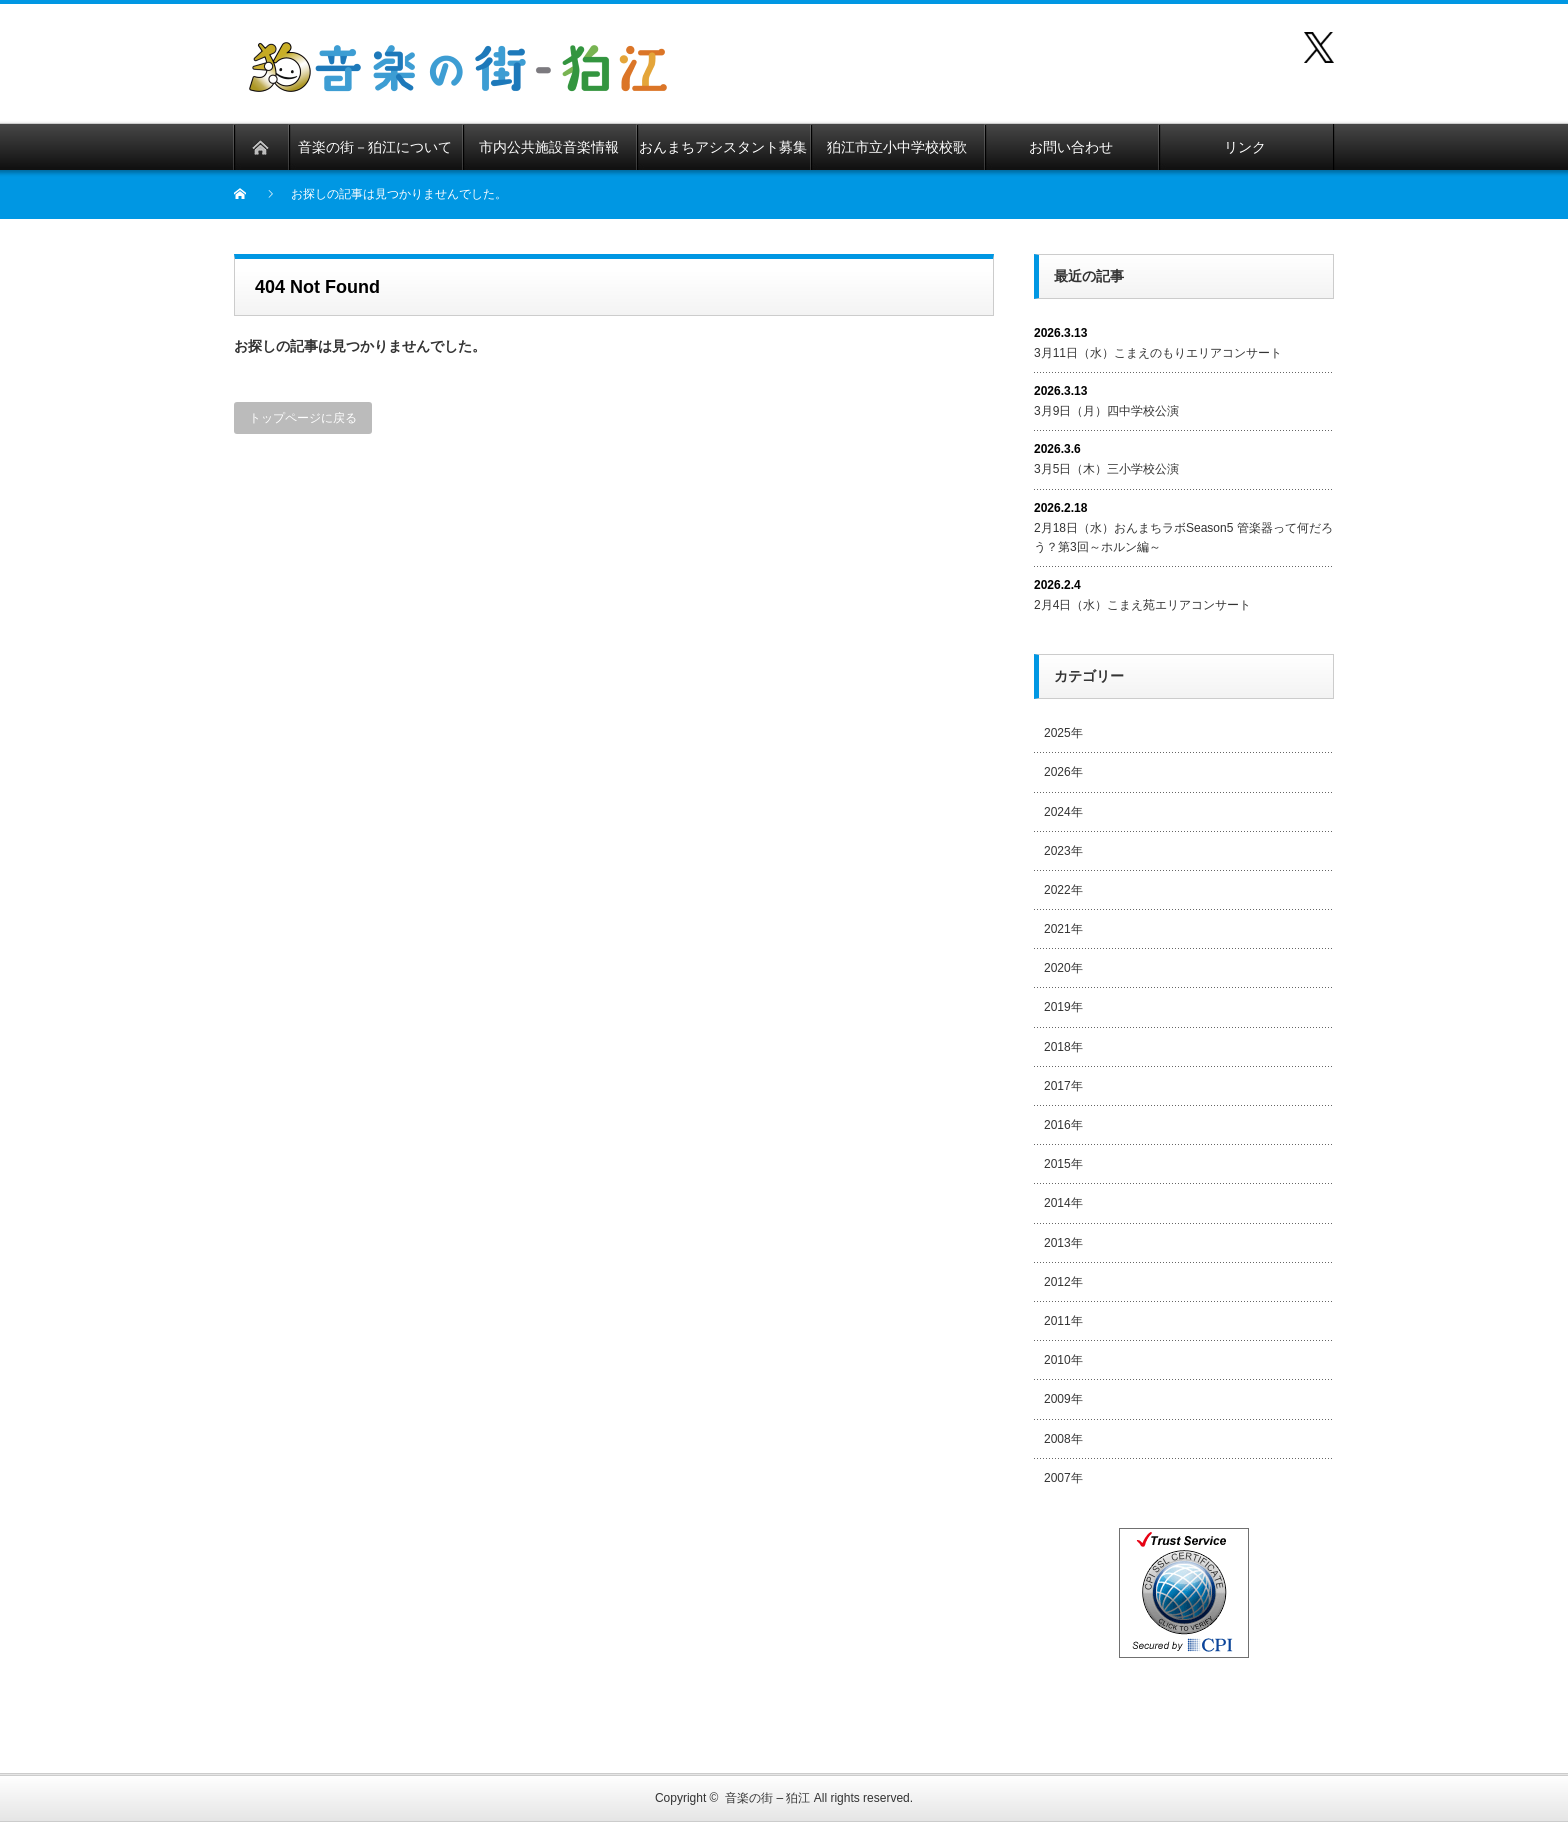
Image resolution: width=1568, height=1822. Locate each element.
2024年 (1063, 812)
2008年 (1063, 1439)
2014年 (1063, 1203)
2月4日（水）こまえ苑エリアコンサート (1142, 605)
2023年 (1063, 851)
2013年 (1063, 1243)
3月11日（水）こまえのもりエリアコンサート (1158, 353)
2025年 (1063, 733)
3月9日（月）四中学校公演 (1106, 411)
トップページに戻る (303, 418)
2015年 (1063, 1164)
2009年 (1063, 1399)
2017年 (1063, 1086)
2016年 (1063, 1125)
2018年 (1063, 1047)
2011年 (1063, 1321)
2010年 (1063, 1360)
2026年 (1063, 772)
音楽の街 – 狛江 (767, 1798)
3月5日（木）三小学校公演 (1106, 469)
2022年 (1063, 890)
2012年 (1063, 1282)
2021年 (1063, 929)
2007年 (1063, 1478)
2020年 (1063, 968)
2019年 (1063, 1007)
